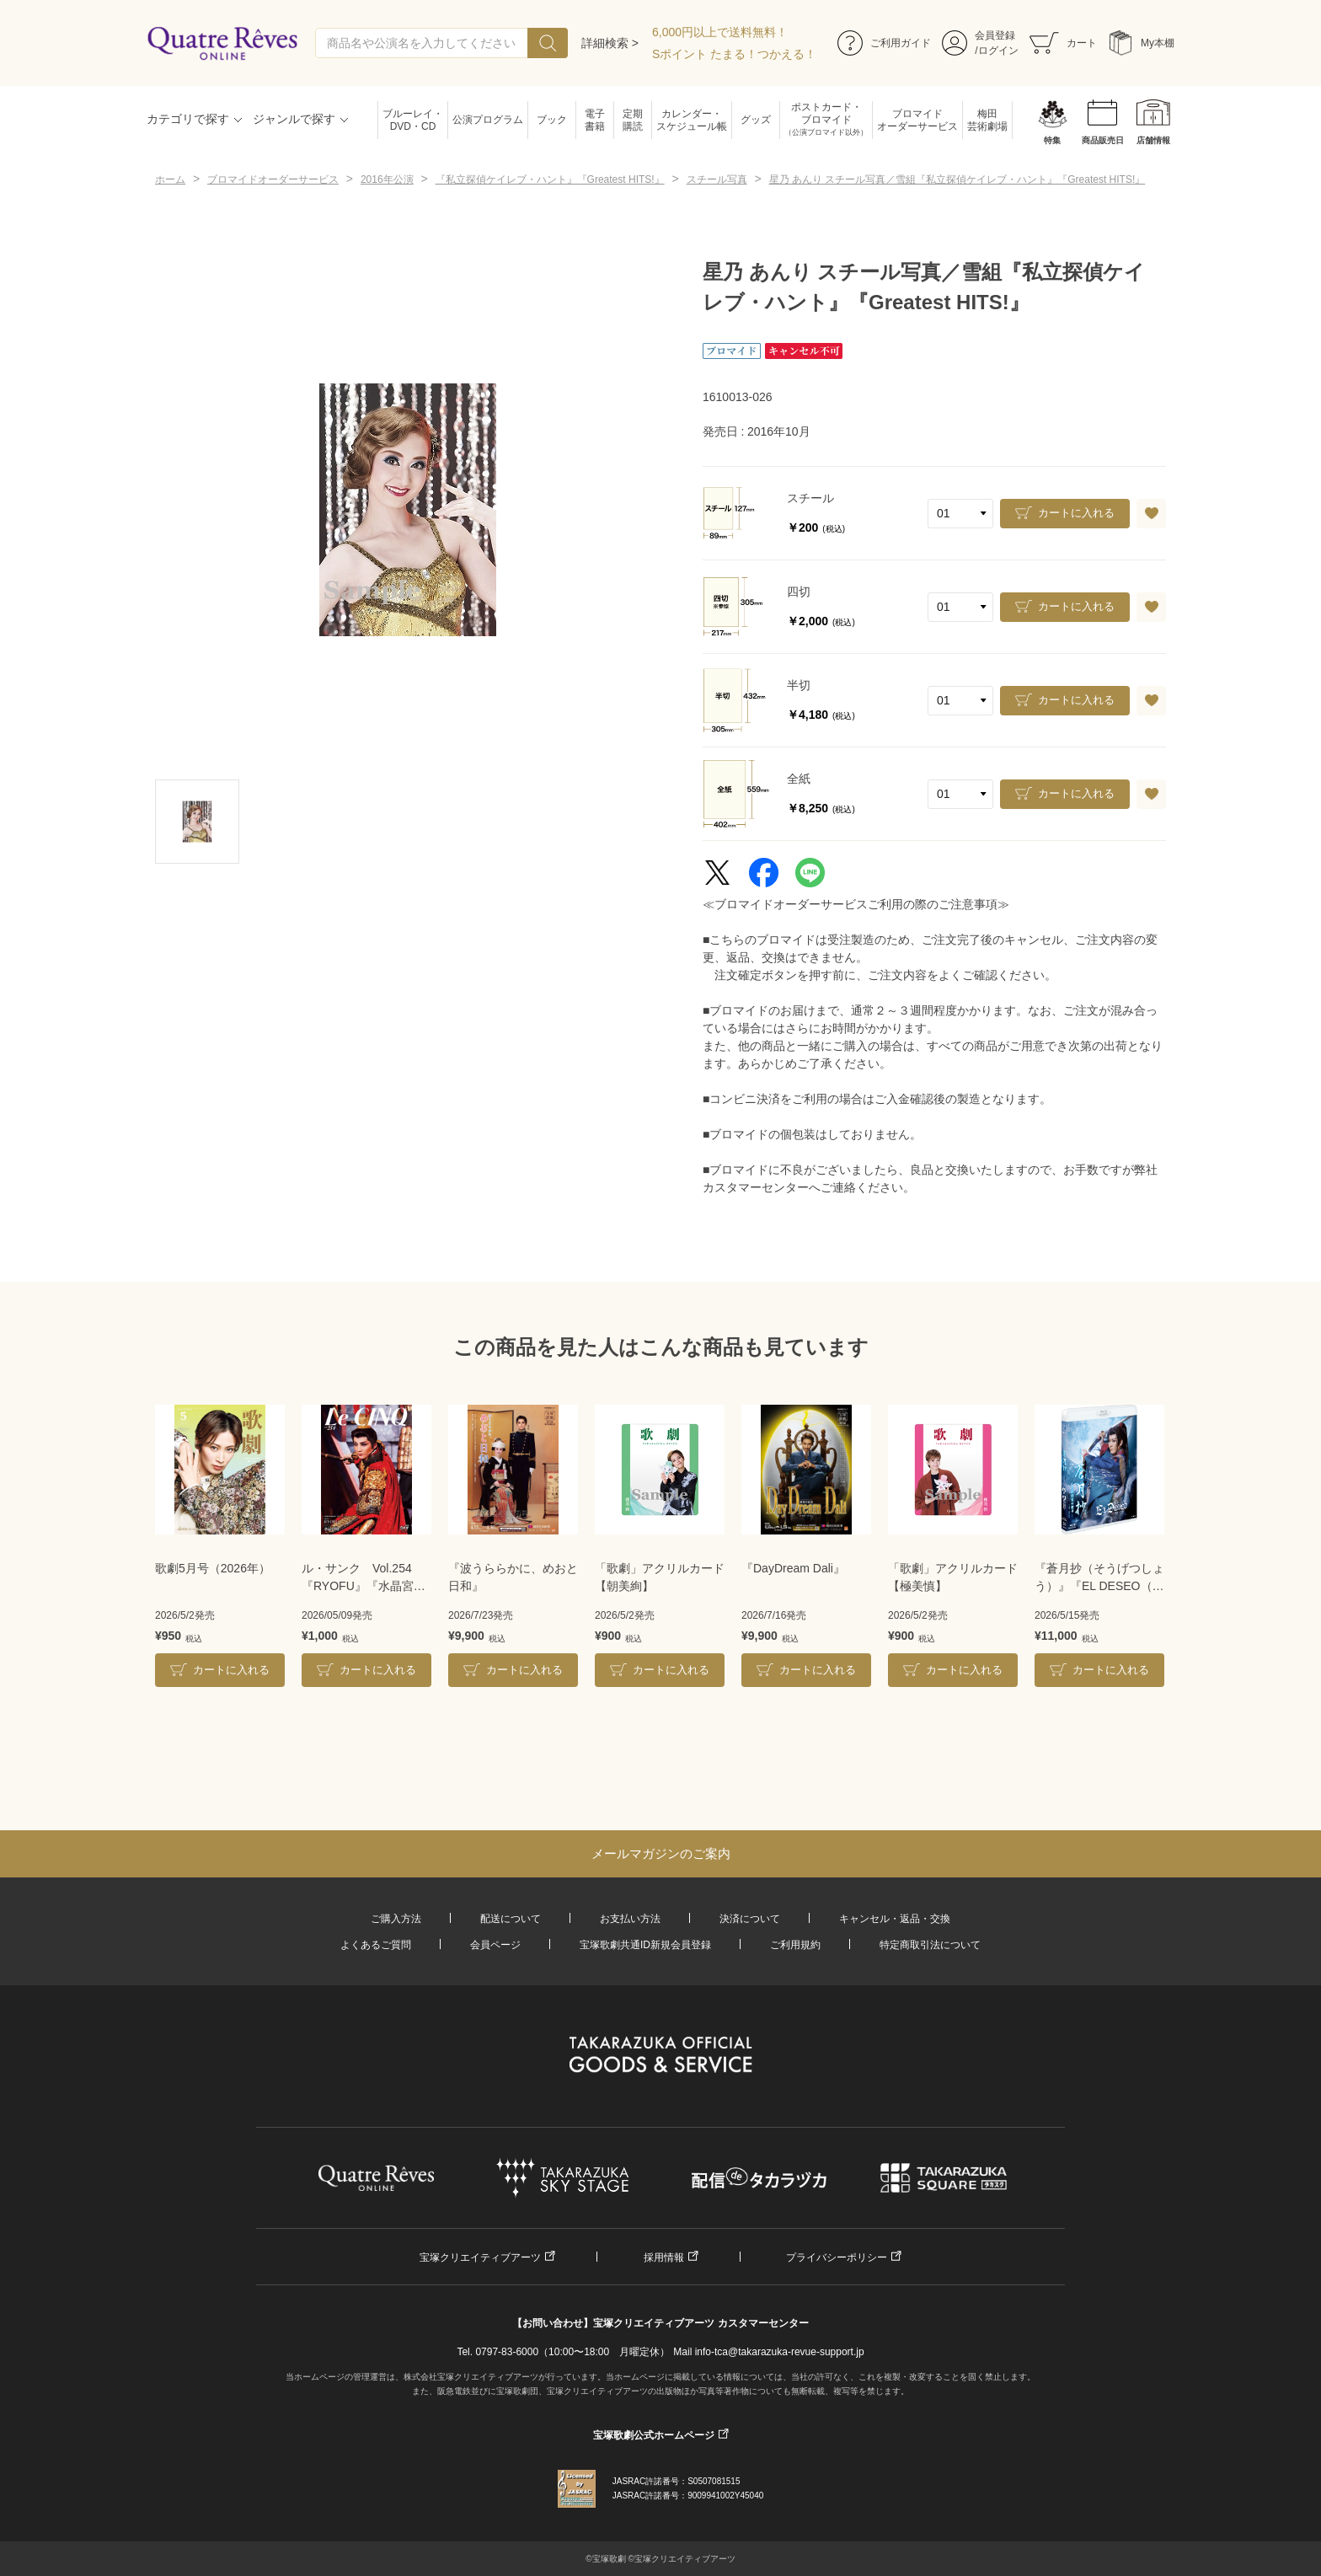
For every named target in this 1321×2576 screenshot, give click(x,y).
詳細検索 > (610, 43)
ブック (552, 120)
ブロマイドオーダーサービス (917, 120)
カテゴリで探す (188, 119)
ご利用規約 (795, 1945)
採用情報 (664, 2257)
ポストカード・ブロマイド (826, 120)
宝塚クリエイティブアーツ (480, 2257)
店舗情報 (1153, 140)
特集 (1052, 140)
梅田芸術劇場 (987, 120)
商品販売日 (1103, 140)
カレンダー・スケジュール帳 (691, 120)
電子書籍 (595, 120)
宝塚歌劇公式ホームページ (653, 2435)
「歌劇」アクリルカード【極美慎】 (953, 1577)
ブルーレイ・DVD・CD (412, 120)
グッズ (756, 120)
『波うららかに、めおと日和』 (513, 1577)
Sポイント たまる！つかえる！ (734, 54)
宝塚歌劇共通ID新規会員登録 (645, 1945)
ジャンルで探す (294, 119)
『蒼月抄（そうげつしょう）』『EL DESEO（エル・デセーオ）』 (1099, 1578)
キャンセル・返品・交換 (894, 1919)
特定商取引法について (930, 1945)
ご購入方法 (396, 1919)
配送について (510, 1919)
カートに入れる (1076, 512)
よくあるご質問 (375, 1945)
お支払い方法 (630, 1919)
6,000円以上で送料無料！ (720, 32)
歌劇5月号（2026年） (212, 1568)
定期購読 (633, 120)
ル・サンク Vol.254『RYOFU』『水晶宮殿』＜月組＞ (358, 1578)
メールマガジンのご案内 (660, 1853)
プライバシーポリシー (836, 2257)
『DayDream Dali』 (793, 1568)
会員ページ (495, 1945)
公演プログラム (487, 120)
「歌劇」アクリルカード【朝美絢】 (660, 1577)
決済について (749, 1919)
